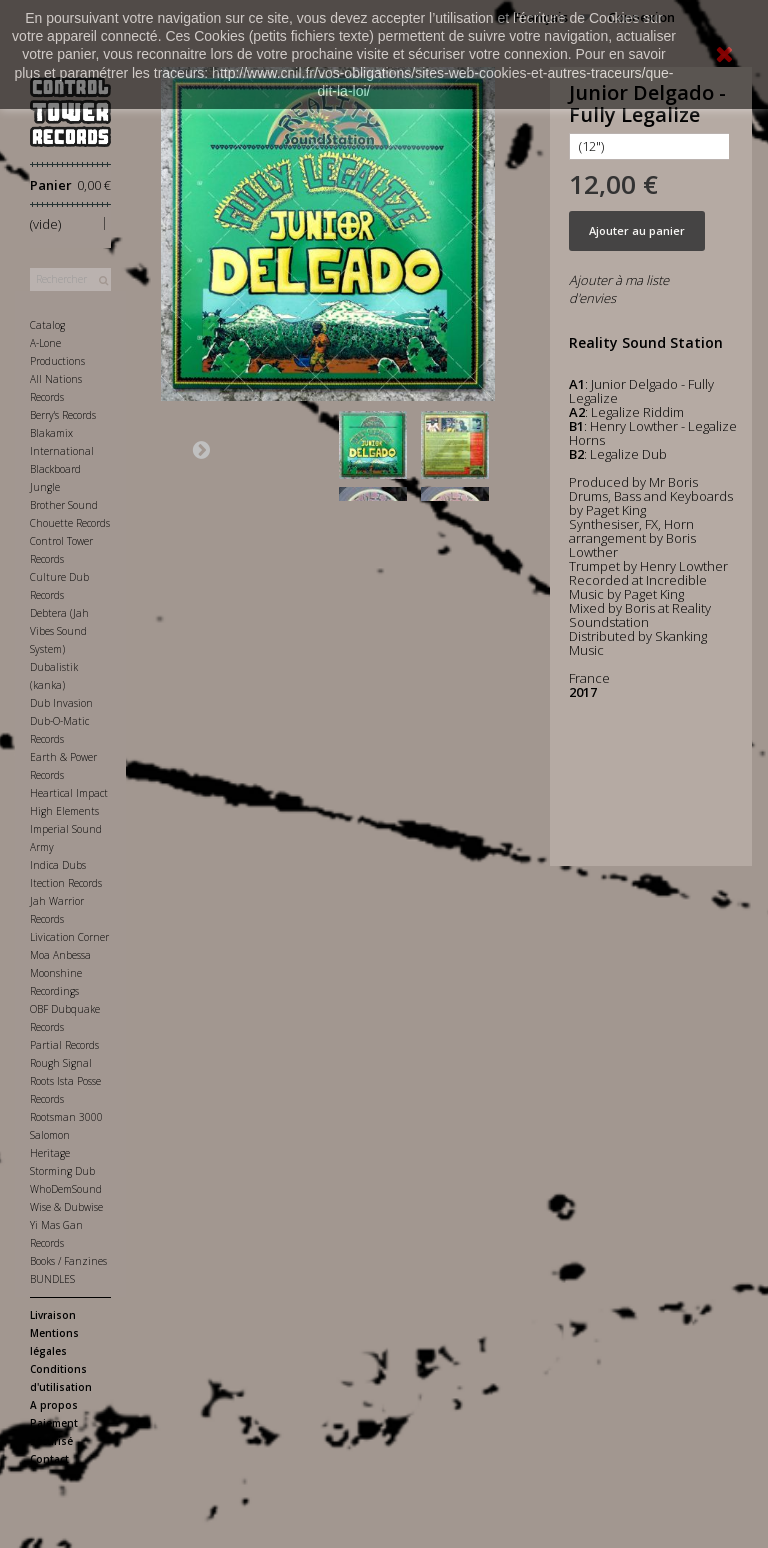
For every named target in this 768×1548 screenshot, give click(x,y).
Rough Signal (61, 1063)
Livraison (53, 1315)
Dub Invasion (61, 703)
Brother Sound (64, 505)
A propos (54, 1405)
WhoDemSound (66, 1189)
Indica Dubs (58, 865)
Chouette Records (70, 523)
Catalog (47, 325)
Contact (49, 1459)
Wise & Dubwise (66, 1207)
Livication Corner (69, 937)
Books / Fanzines (68, 1261)
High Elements (64, 811)
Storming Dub (62, 1171)
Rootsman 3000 (66, 1117)
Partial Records (64, 1045)
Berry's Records (63, 415)
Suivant (201, 449)
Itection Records (66, 883)
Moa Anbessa (60, 955)
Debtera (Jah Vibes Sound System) (59, 631)
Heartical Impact (69, 793)
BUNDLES (52, 1279)
